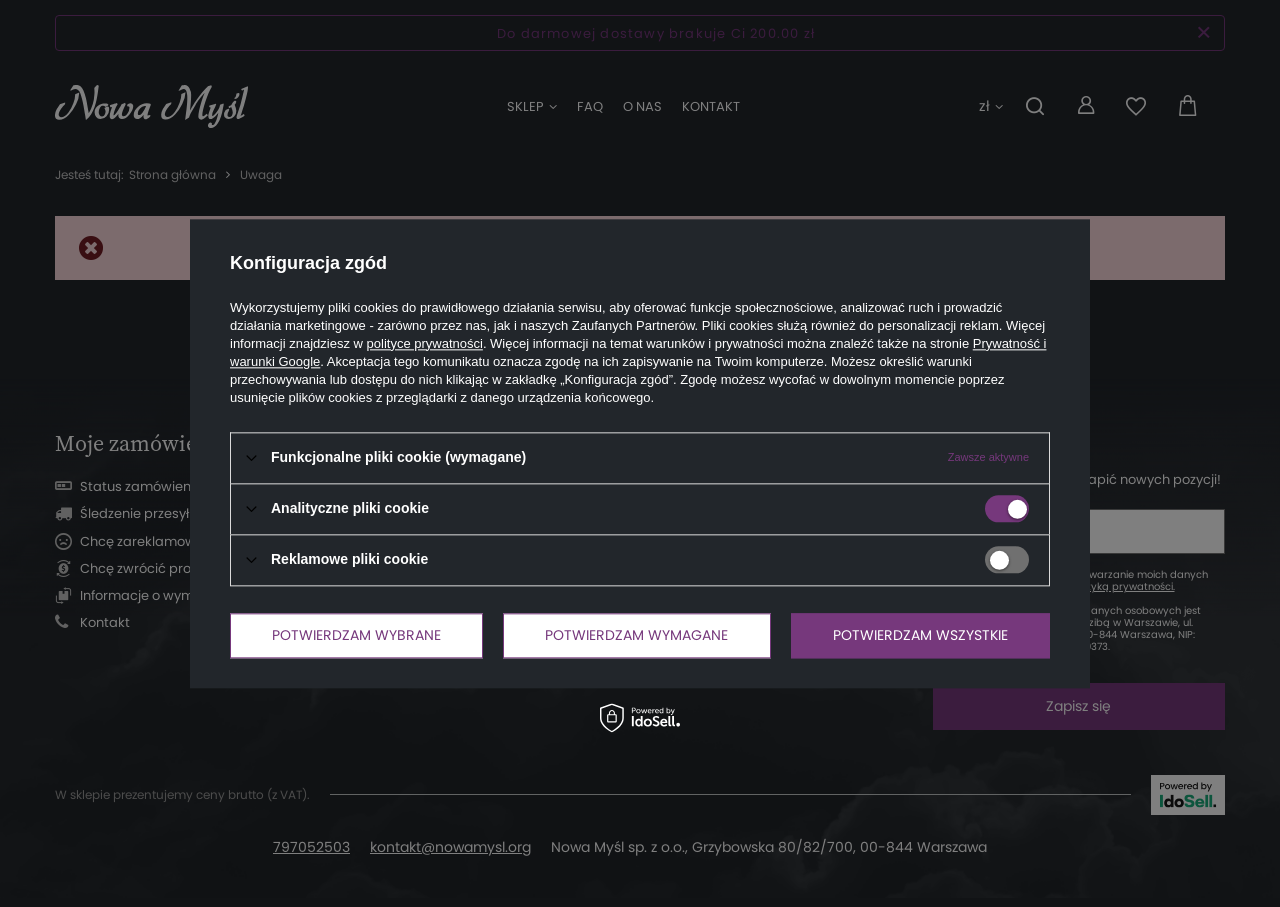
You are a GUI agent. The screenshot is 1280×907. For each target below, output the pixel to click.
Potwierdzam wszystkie (920, 635)
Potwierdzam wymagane (636, 635)
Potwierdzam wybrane (356, 635)
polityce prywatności (425, 343)
